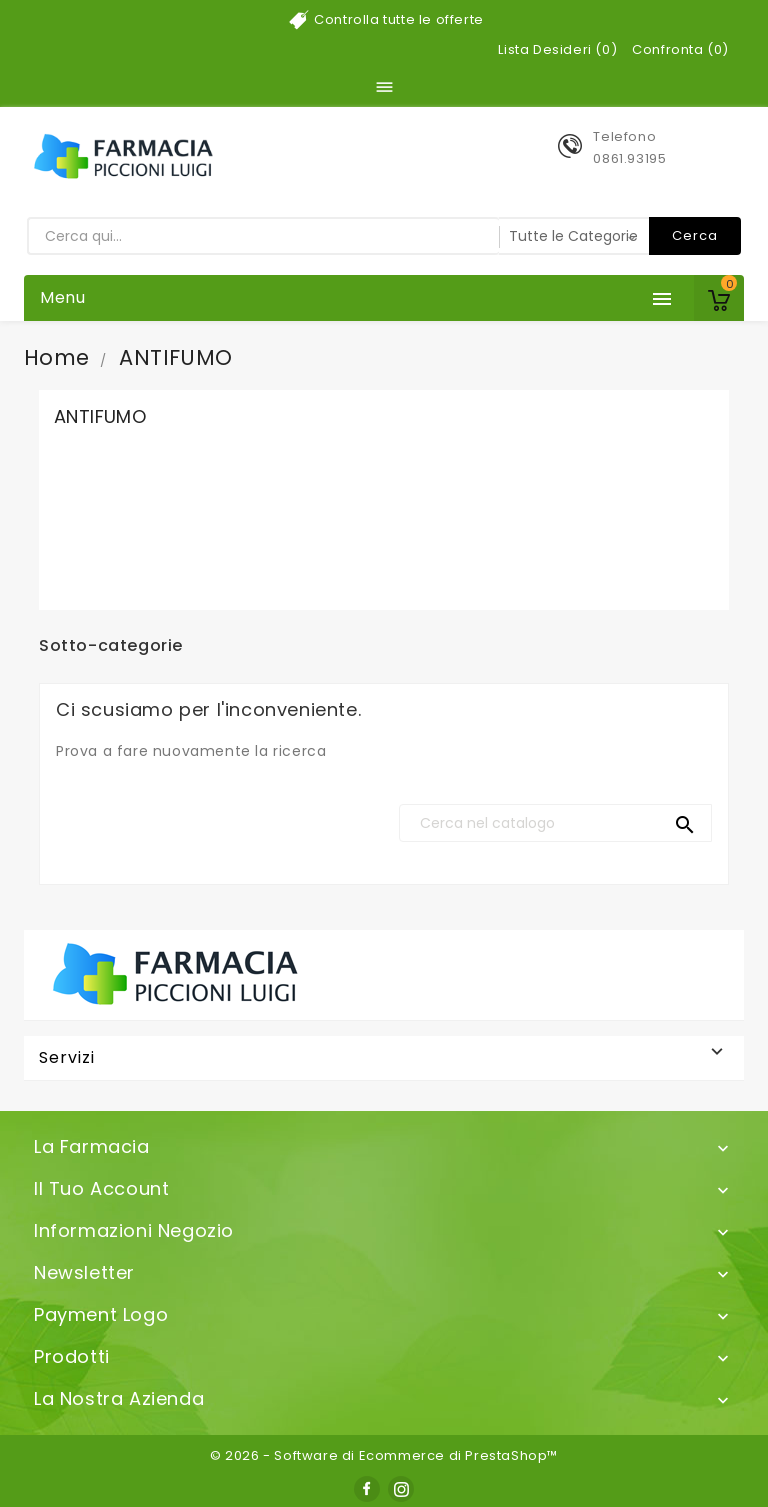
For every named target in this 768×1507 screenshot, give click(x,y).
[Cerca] (555, 823)
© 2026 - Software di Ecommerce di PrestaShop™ (384, 1455)
